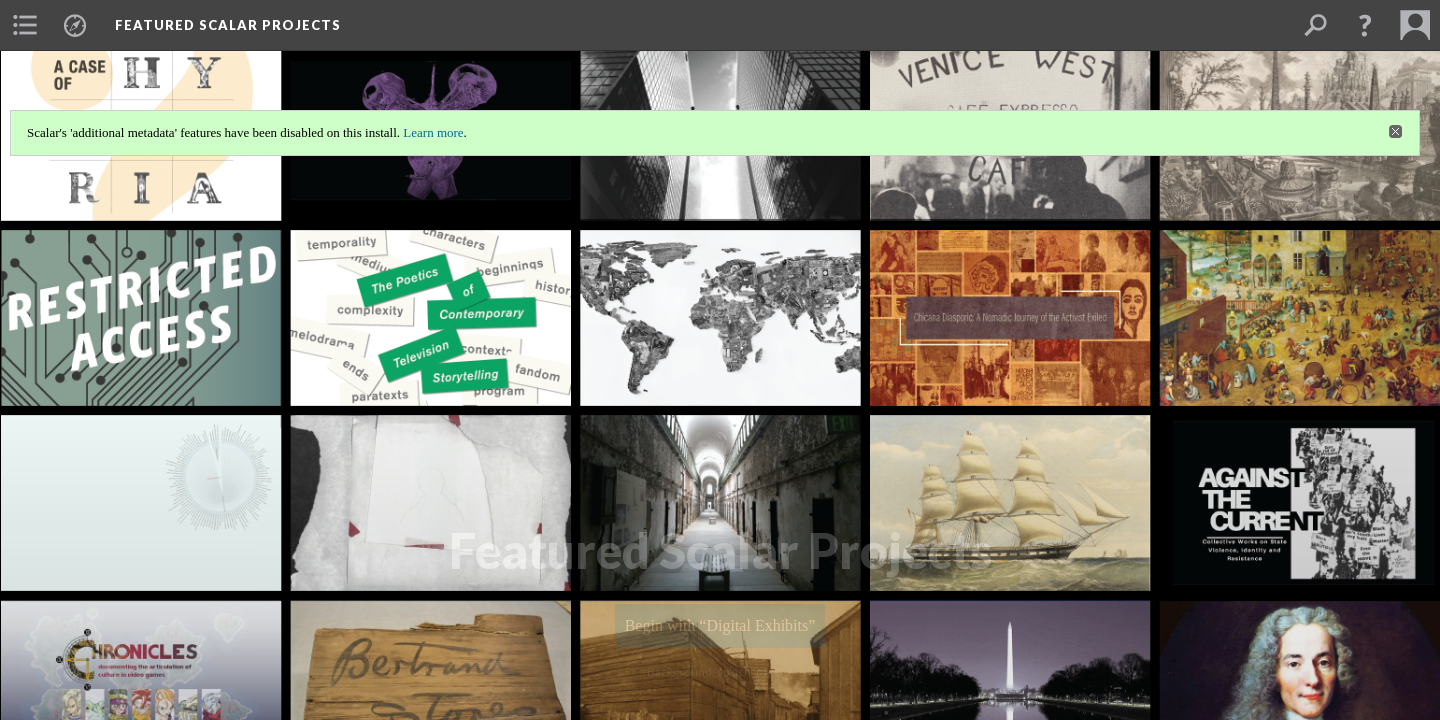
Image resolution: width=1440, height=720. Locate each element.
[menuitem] (25, 25)
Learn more (433, 132)
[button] (1365, 25)
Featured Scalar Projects (228, 25)
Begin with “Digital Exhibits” (720, 625)
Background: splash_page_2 (720, 671)
